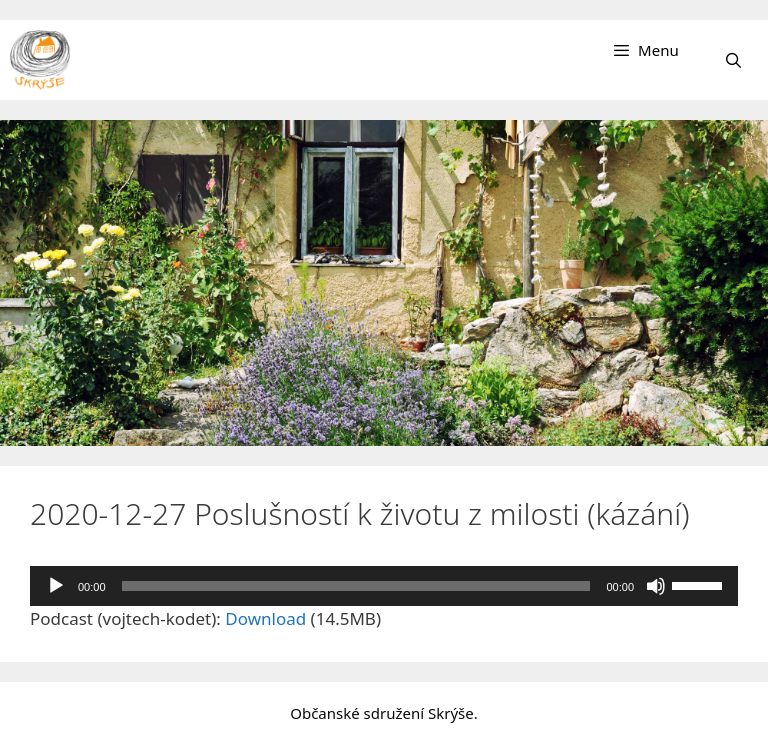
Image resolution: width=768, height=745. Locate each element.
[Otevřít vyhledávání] (733, 60)
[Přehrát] (56, 586)
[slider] (356, 586)
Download (265, 618)
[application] (384, 586)
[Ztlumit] (656, 586)
